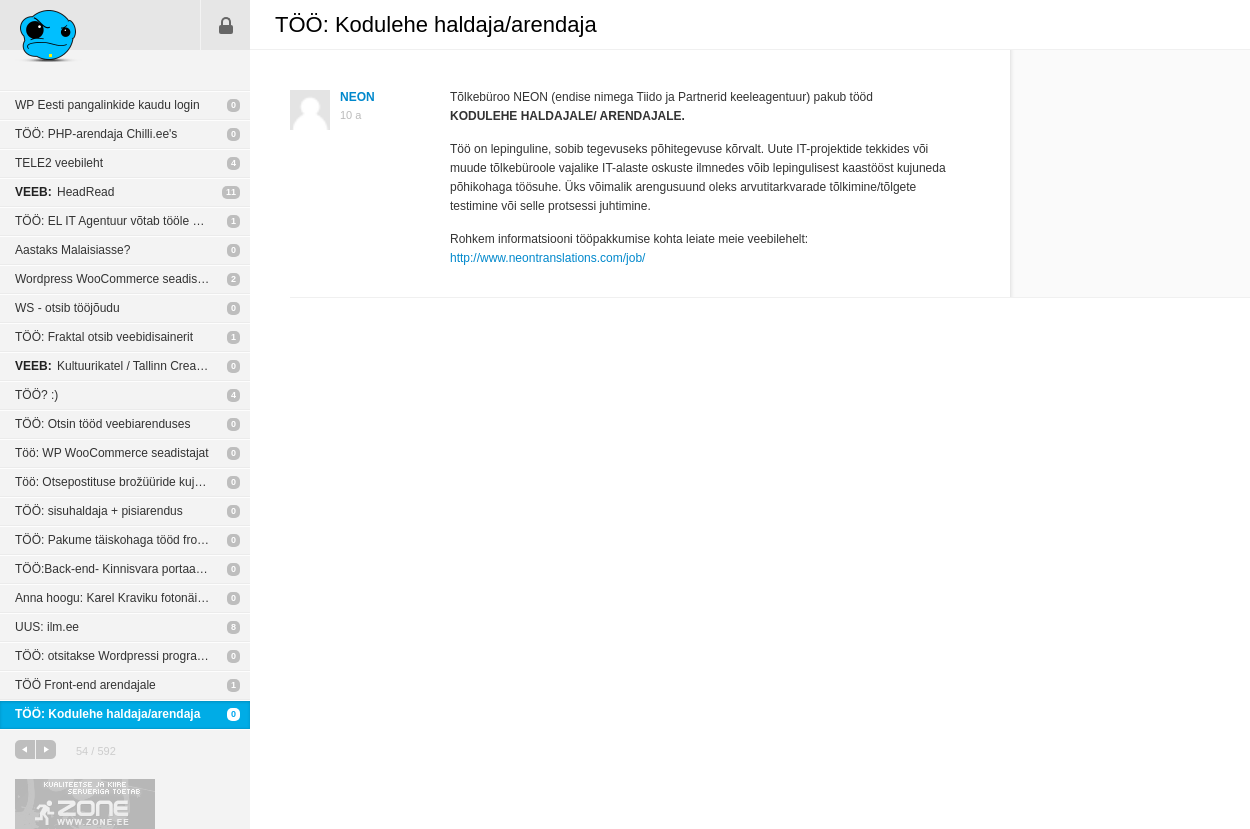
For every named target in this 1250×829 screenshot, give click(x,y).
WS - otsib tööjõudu (67, 308)
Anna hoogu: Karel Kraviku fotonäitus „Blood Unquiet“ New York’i (132, 598)
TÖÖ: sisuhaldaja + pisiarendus (99, 511)
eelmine (25, 749)
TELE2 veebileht (59, 163)
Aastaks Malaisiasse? (72, 250)
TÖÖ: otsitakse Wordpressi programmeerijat (132, 656)
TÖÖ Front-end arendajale (85, 685)
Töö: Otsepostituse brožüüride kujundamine (131, 482)
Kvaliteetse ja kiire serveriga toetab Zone (85, 804)
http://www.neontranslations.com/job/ (547, 258)
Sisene (226, 25)
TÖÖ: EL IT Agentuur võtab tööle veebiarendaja (132, 221)
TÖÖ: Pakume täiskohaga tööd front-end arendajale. (132, 540)
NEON (357, 97)
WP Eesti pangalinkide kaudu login (107, 105)
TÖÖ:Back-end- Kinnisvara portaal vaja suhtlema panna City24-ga (132, 569)
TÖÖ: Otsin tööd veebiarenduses (102, 424)
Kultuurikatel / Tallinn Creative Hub (127, 366)
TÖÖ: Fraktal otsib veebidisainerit (104, 337)
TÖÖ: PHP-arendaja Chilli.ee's (96, 134)
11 (231, 192)
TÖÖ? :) (36, 395)
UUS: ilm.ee (47, 627)
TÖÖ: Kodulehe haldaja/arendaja (107, 714)
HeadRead (64, 192)
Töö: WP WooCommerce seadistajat (112, 453)
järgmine (46, 749)
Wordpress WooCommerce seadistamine (124, 279)
